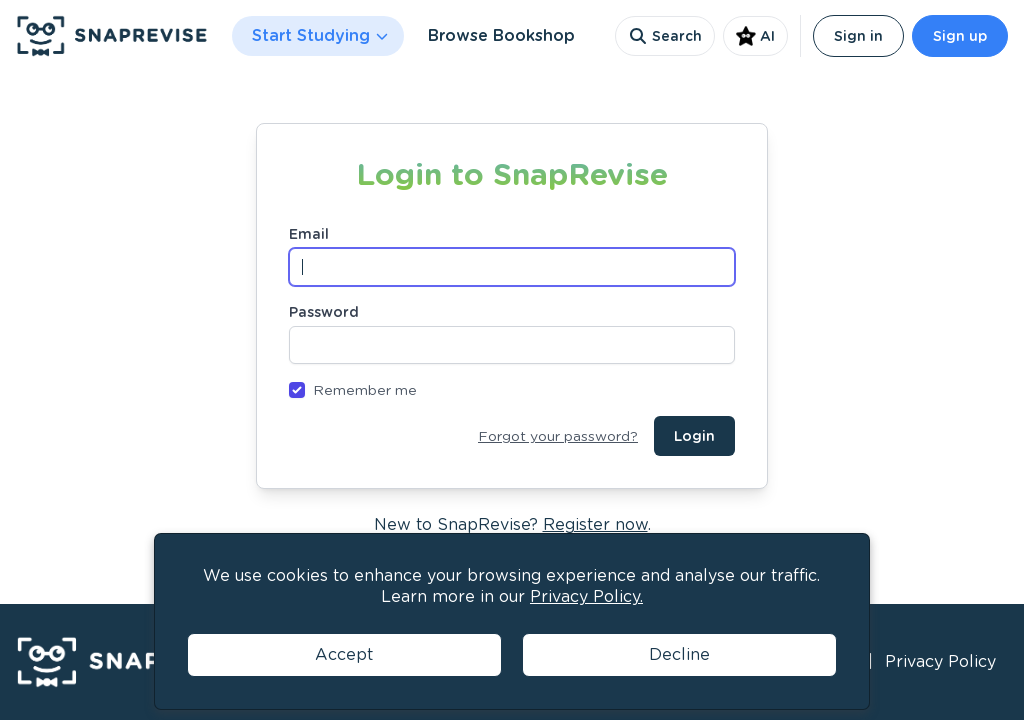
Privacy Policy (940, 661)
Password (324, 312)
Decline (679, 654)
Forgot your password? (558, 436)
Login (694, 436)
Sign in (858, 36)
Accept (344, 654)
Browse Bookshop (501, 35)
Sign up (960, 36)
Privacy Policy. (586, 596)
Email (309, 234)
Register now (595, 524)
